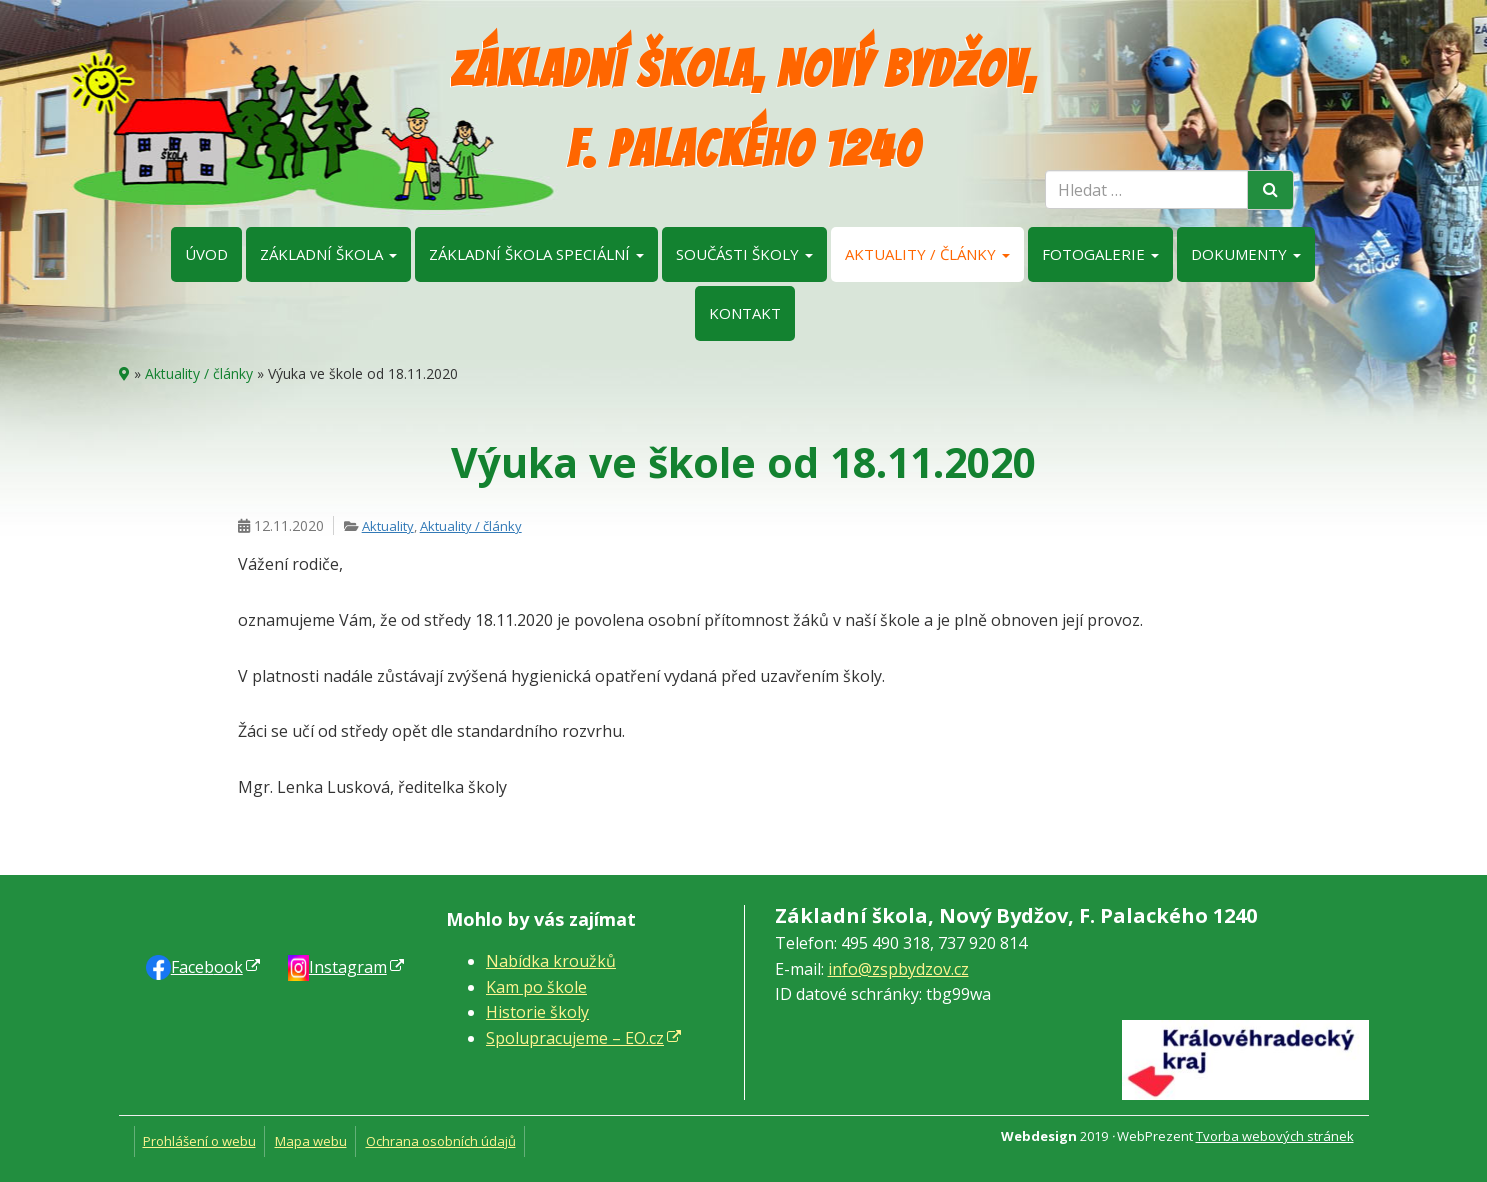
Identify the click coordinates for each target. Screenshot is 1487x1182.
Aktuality (388, 526)
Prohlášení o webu (199, 1141)
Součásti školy (744, 254)
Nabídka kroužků (551, 961)
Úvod (206, 254)
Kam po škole (536, 987)
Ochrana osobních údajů (441, 1141)
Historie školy (537, 1012)
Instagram (348, 967)
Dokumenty (1246, 254)
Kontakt (745, 313)
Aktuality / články (927, 254)
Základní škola (328, 254)
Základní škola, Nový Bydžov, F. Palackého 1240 (743, 109)
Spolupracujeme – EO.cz (575, 1038)
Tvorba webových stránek (1275, 1136)
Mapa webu (311, 1141)
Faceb (207, 967)
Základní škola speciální (536, 254)
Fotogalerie (1100, 254)
